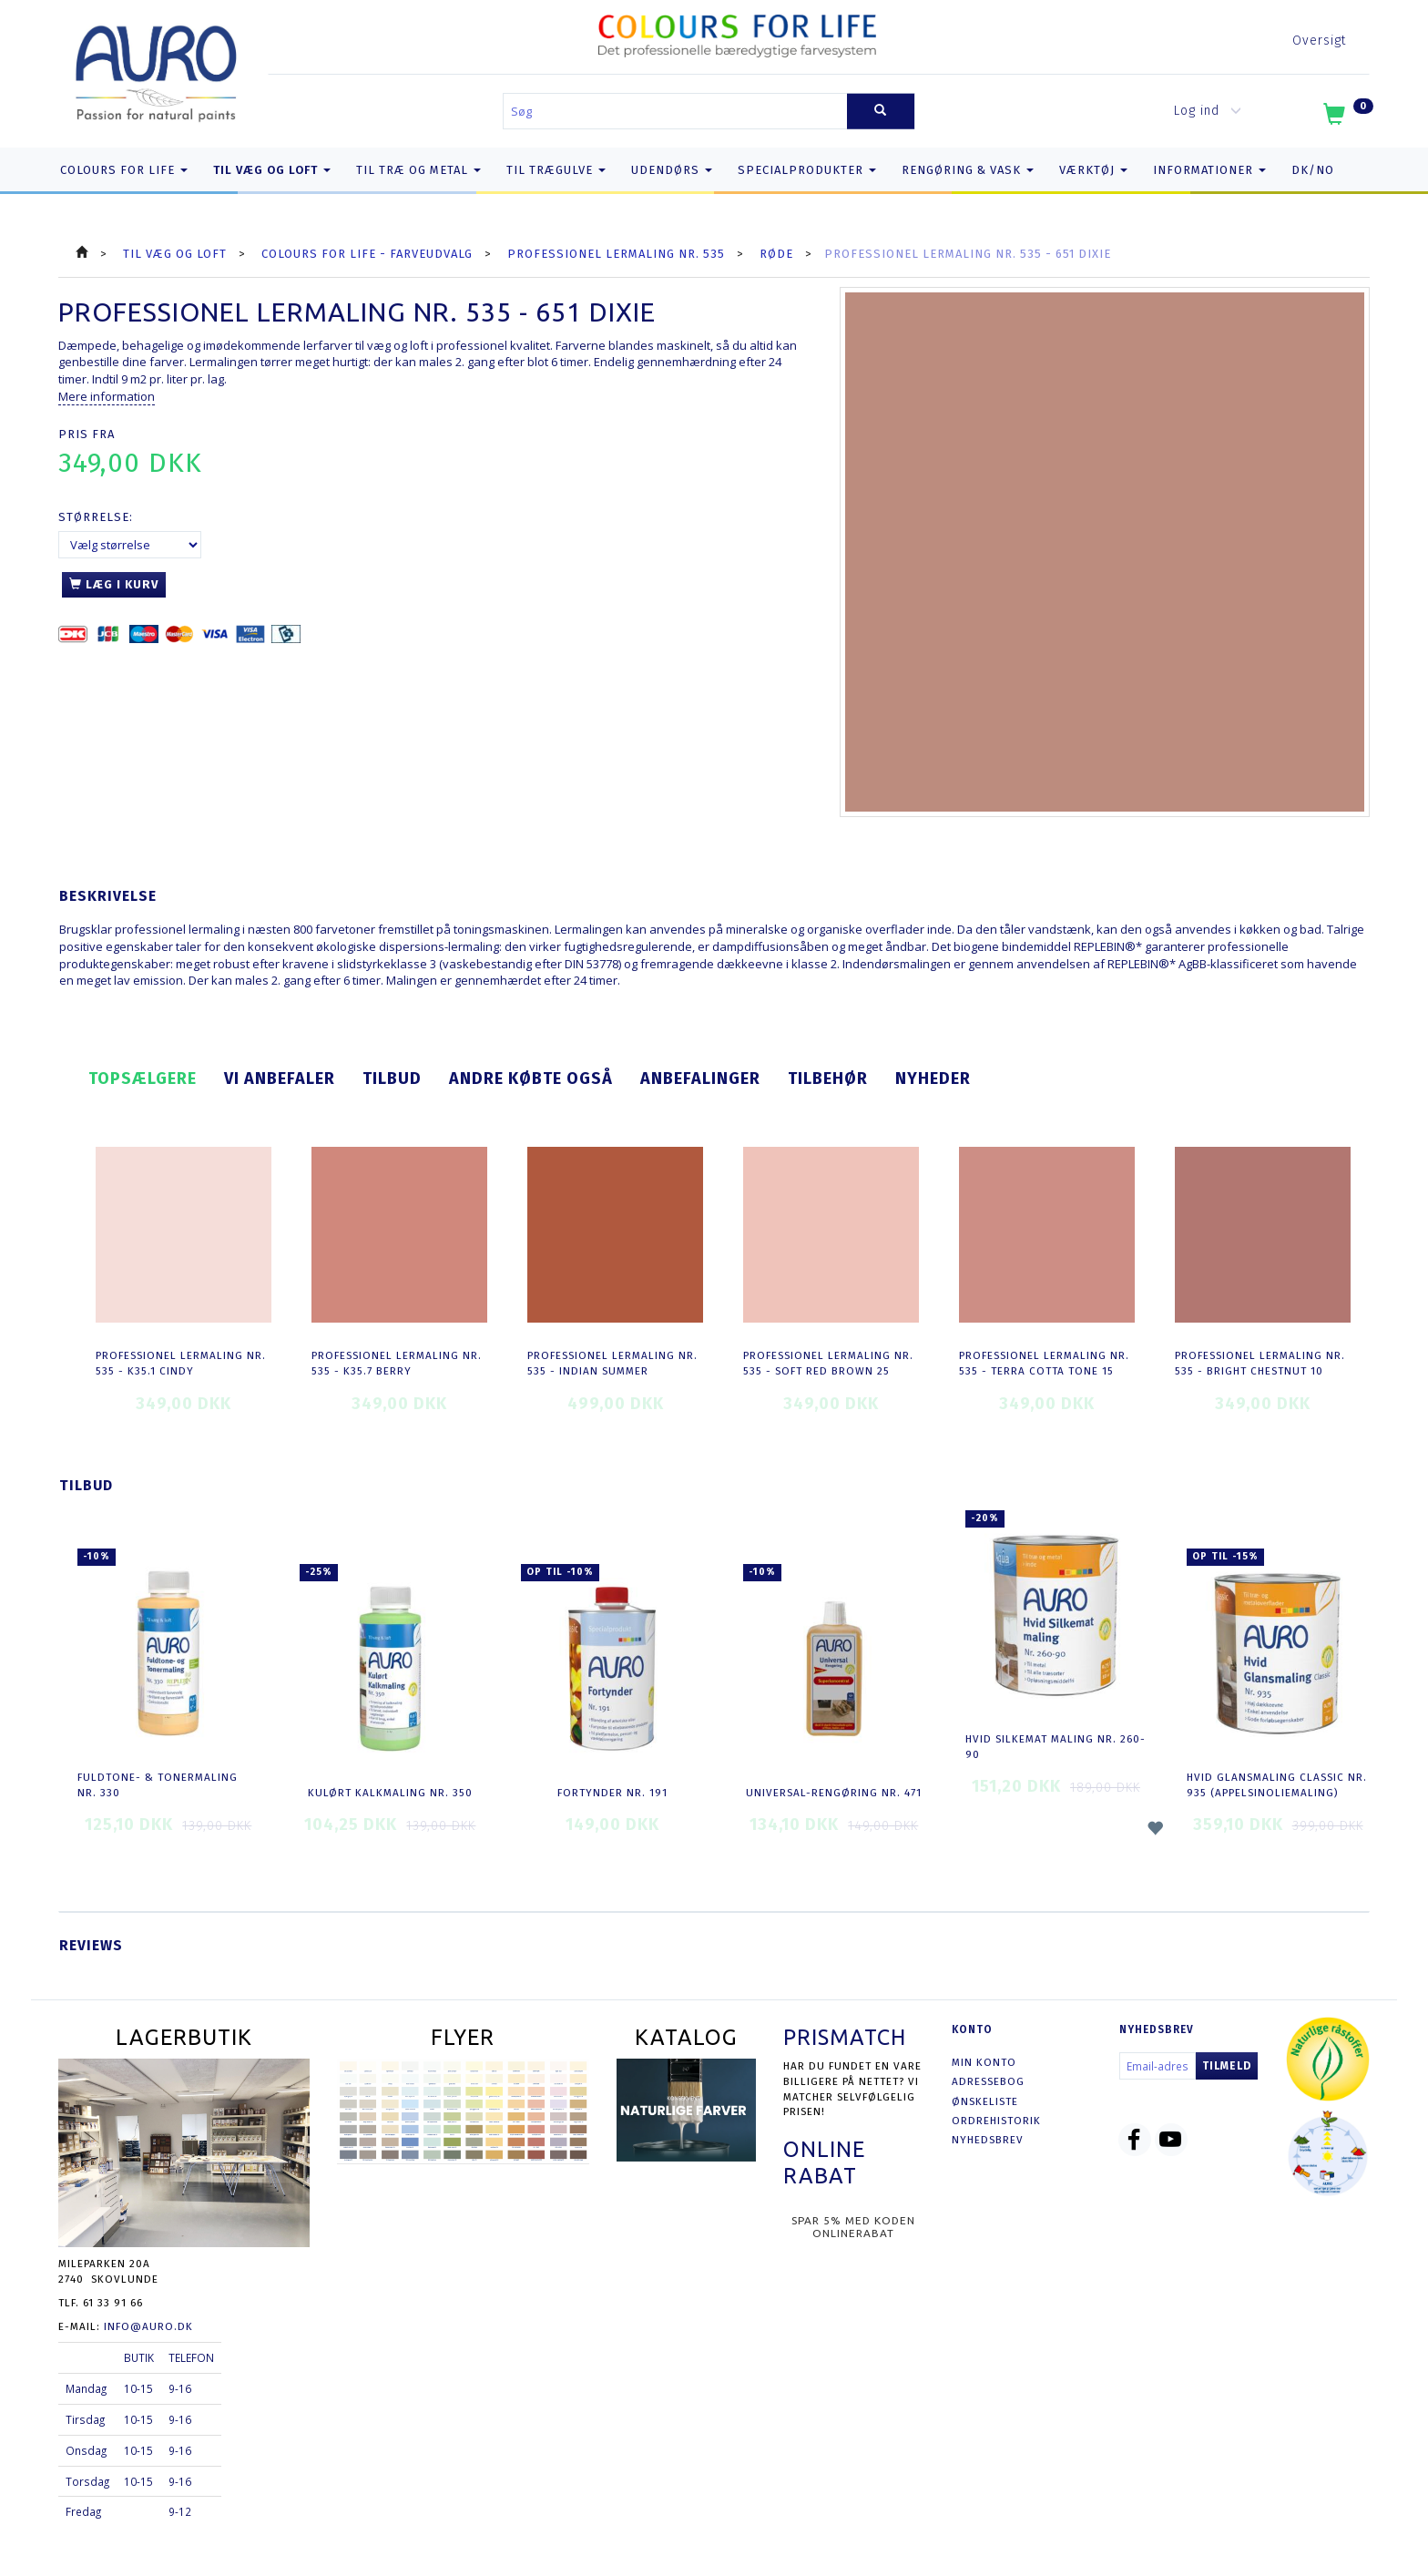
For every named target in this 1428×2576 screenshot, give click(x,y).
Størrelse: (95, 517)
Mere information (106, 396)
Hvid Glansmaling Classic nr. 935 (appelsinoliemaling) (1277, 1785)
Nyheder (933, 1078)
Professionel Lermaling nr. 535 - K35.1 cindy (181, 1363)
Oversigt (1319, 40)
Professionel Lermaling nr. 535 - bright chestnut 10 (1260, 1363)
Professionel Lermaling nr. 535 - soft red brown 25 (828, 1363)
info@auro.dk (148, 2326)
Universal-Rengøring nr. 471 (834, 1792)
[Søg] (880, 111)
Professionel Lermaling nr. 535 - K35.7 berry (396, 1363)
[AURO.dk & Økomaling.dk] (156, 69)
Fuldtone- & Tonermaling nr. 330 (157, 1785)
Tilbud (392, 1078)
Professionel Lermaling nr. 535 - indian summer (612, 1363)
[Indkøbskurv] (1346, 117)
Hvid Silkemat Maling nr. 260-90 (1055, 1747)
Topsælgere (142, 1078)
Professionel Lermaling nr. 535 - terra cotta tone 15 (1044, 1363)
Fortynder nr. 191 (612, 1792)
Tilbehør (828, 1078)
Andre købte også (531, 1078)
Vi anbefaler (279, 1078)
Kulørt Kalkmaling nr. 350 (390, 1792)
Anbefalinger (700, 1078)
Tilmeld (1226, 2066)
